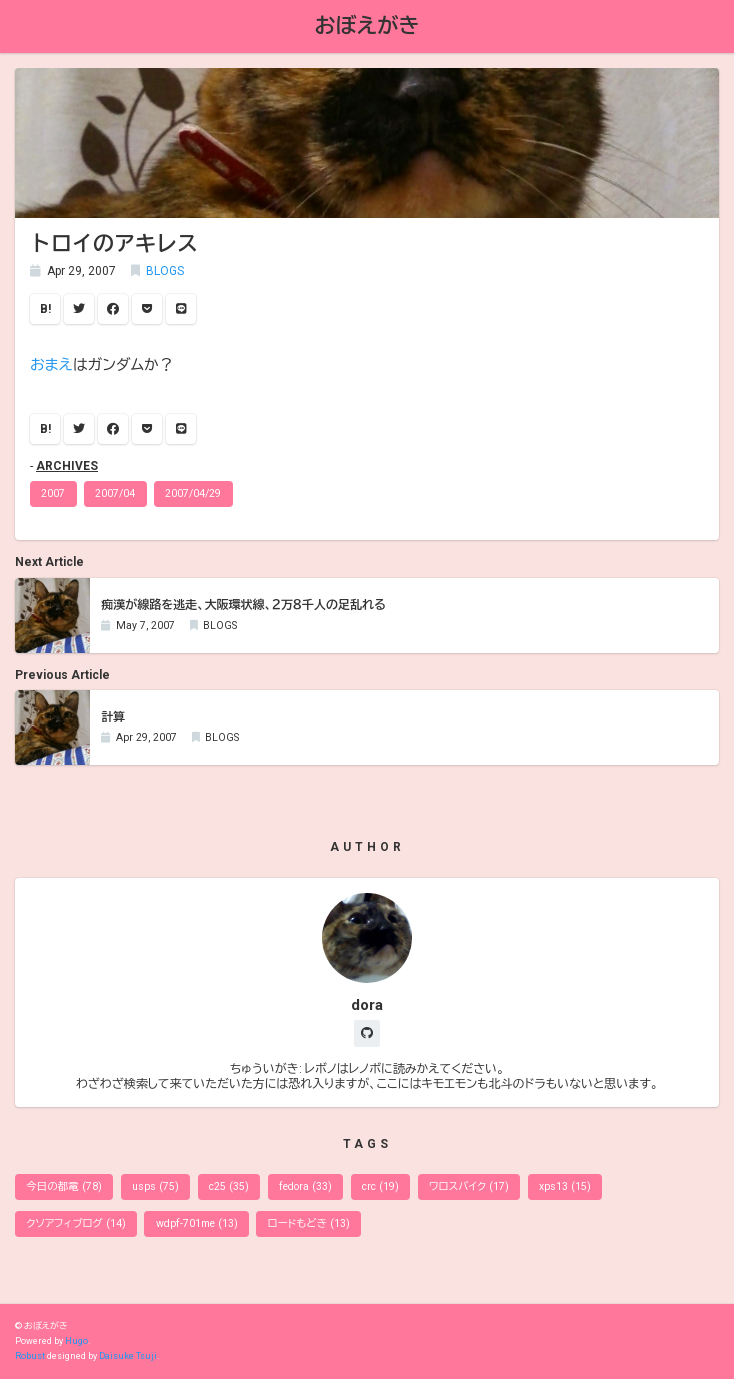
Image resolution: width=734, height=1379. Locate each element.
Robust (30, 1356)
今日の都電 (64, 1186)
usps (155, 1186)
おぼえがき (367, 25)
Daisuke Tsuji (128, 1356)
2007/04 (115, 493)
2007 (53, 493)
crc (380, 1186)
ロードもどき (309, 1223)
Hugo (76, 1341)
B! (45, 309)
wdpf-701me (197, 1223)
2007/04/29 (193, 493)
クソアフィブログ (75, 1223)
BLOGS (165, 271)
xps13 (565, 1186)
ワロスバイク (469, 1186)
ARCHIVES (67, 466)
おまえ (51, 365)
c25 (229, 1186)
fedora (305, 1186)
